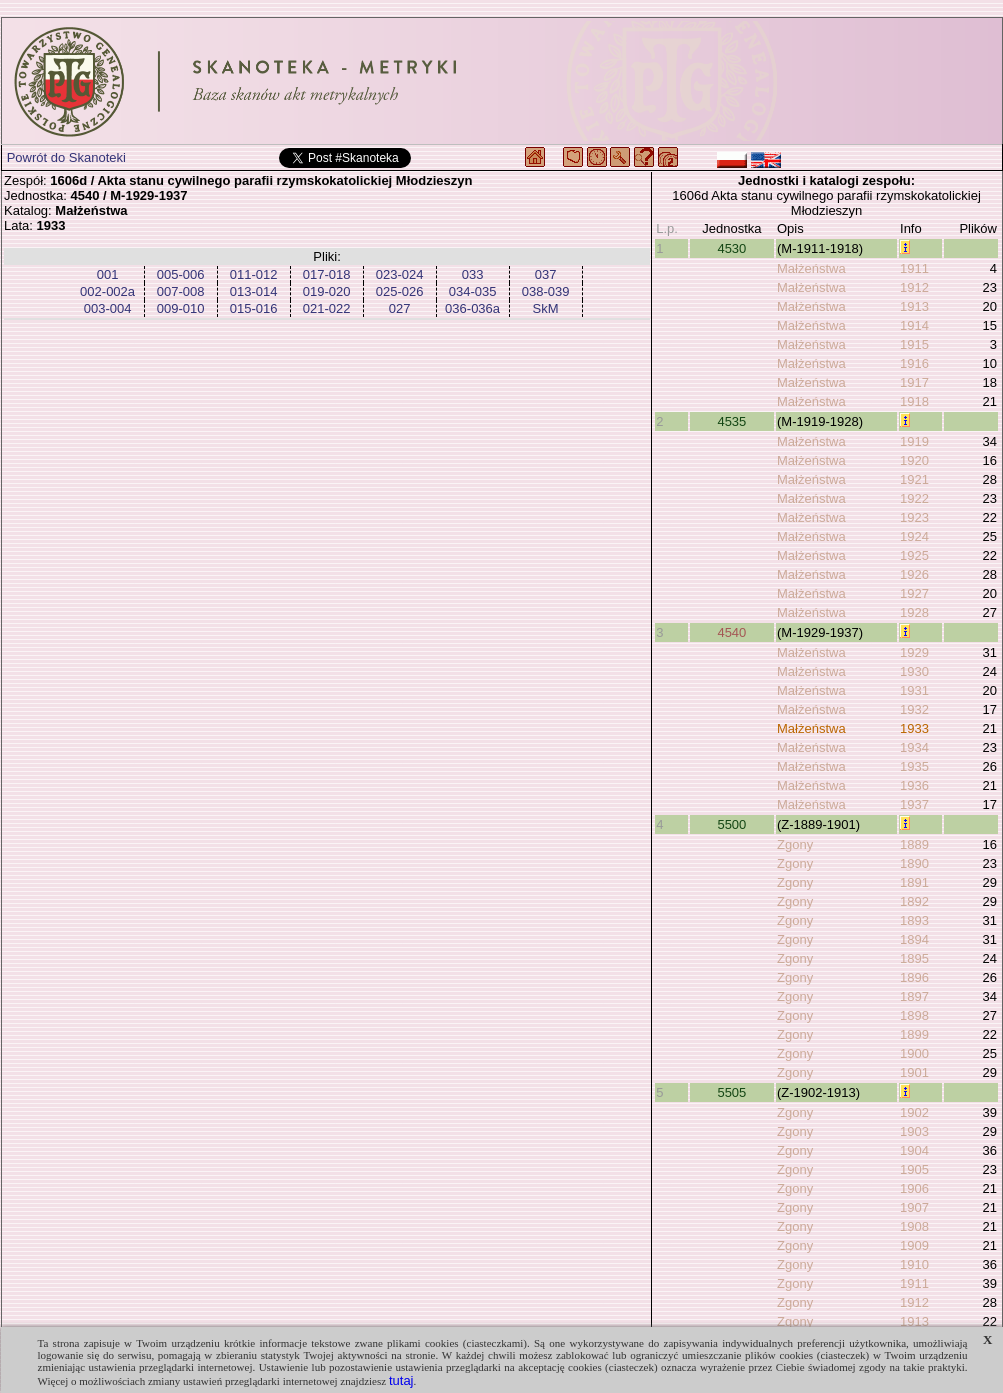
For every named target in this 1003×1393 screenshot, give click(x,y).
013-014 (254, 291)
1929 (914, 652)
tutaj (401, 1380)
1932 (914, 709)
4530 (731, 248)
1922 (914, 498)
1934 (914, 747)
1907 (914, 1207)
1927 (914, 593)
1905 (914, 1169)
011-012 (254, 274)
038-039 (546, 291)
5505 (731, 1092)
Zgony (795, 844)
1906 (914, 1188)
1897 (914, 996)
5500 (731, 824)
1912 (914, 287)
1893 (914, 920)
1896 (914, 977)
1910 (914, 1264)
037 (546, 274)
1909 (914, 1245)
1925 (914, 555)
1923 (914, 517)
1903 (914, 1131)
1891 (914, 882)
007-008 (181, 291)
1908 (914, 1226)
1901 (914, 1072)
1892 (914, 901)
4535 (731, 421)
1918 (914, 401)
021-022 (327, 308)
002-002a (107, 291)
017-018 (327, 274)
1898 (914, 1015)
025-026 (400, 291)
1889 (914, 844)
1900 (914, 1053)
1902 (914, 1112)
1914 (914, 325)
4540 (731, 632)
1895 (914, 958)
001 (108, 274)
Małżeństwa (811, 268)
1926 (914, 574)
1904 (914, 1150)
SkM (546, 308)
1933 (914, 728)
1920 (914, 460)
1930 (914, 671)
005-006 (181, 274)
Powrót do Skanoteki (66, 157)
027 (400, 308)
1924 (914, 536)
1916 (914, 363)
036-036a (472, 308)
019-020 (327, 291)
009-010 (181, 308)
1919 (914, 441)
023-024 (400, 274)
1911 (914, 268)
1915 (914, 344)
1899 (914, 1034)
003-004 (108, 308)
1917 (914, 382)
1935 (914, 766)
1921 (914, 479)
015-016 (254, 308)
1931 (914, 690)
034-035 (473, 291)
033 (473, 274)
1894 (914, 939)
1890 (914, 863)
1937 (914, 804)
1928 (914, 612)
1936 (914, 785)
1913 (914, 306)
